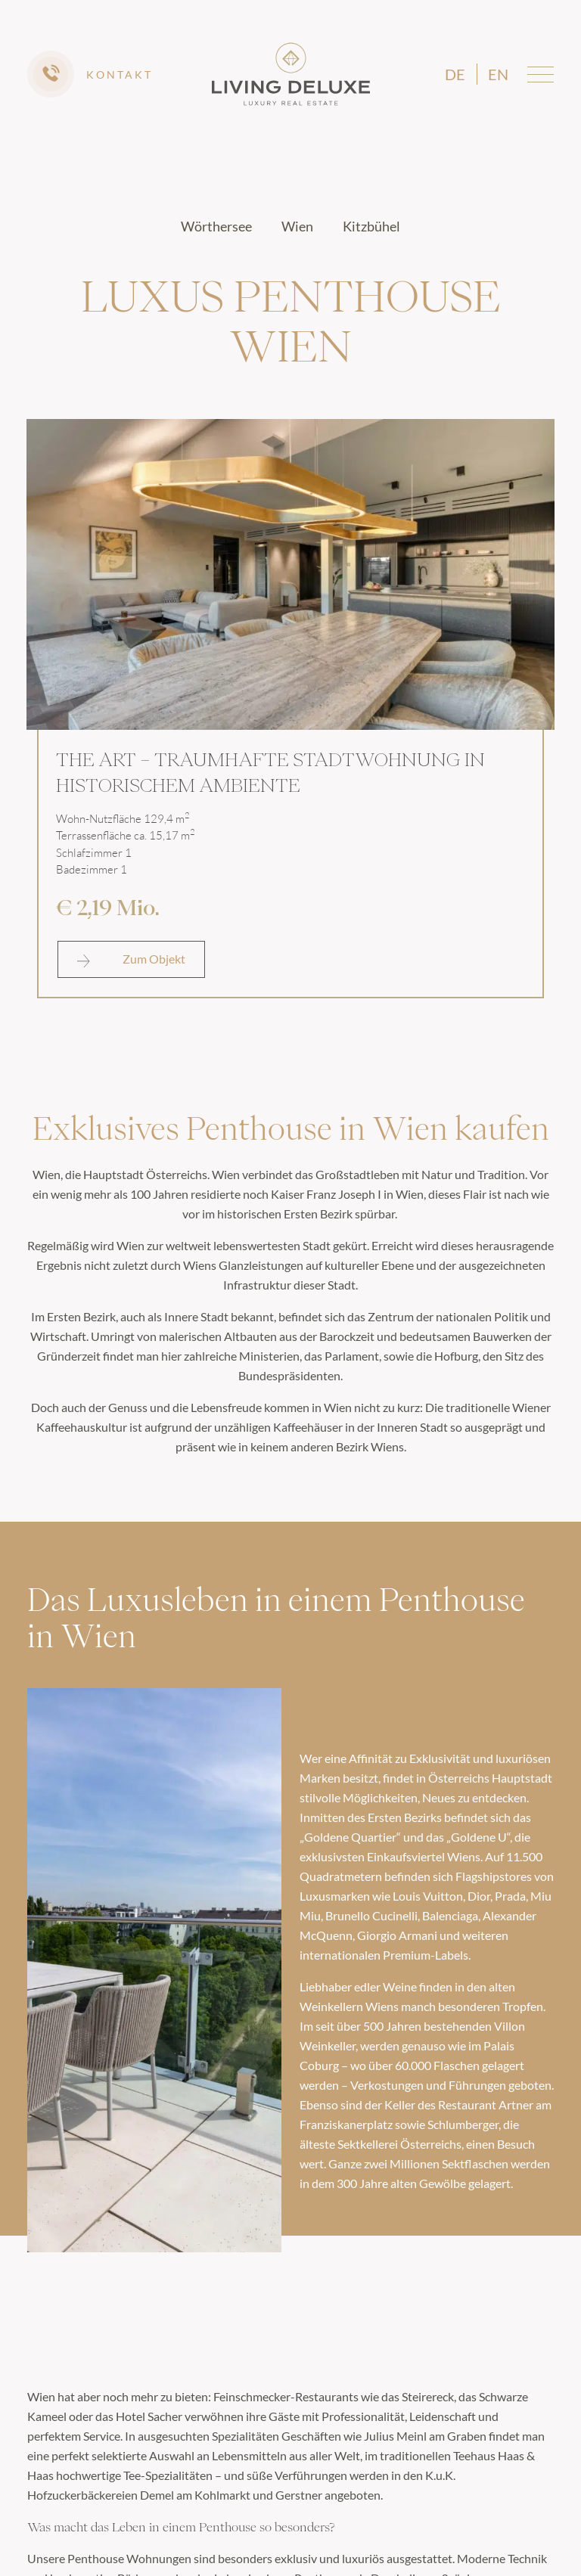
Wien (298, 226)
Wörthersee (217, 226)
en (498, 74)
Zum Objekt (131, 959)
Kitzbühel (371, 226)
